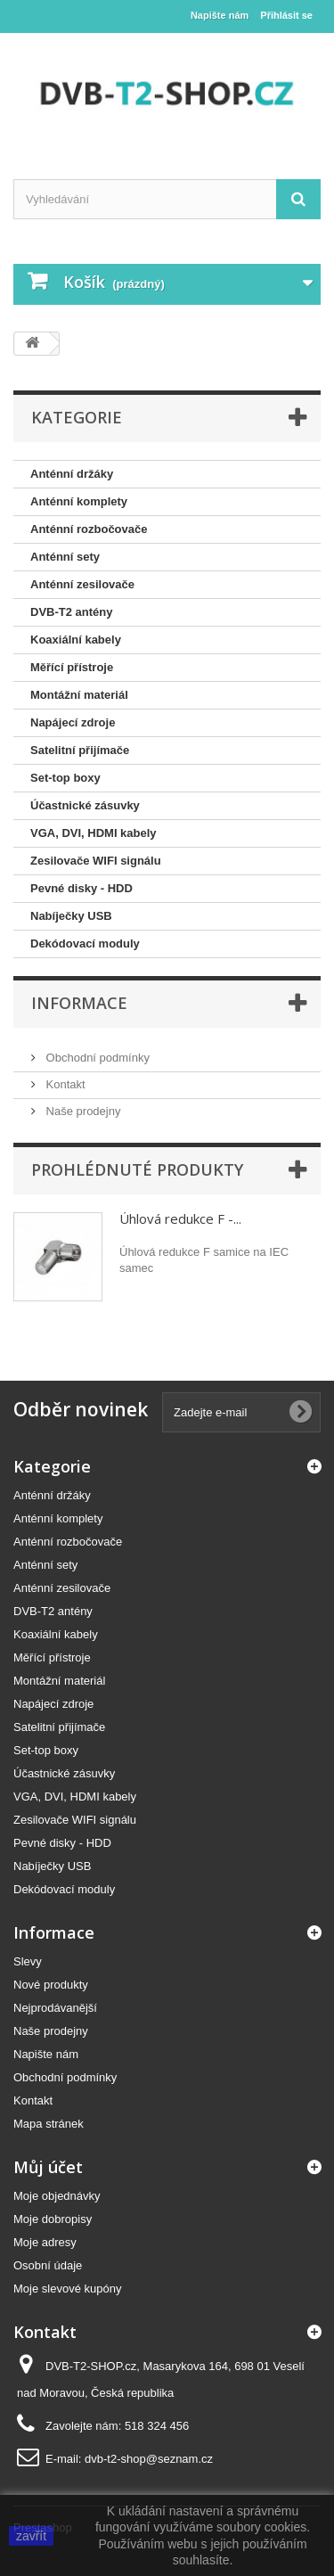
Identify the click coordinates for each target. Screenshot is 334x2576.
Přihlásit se (286, 15)
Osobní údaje (47, 2265)
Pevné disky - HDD (81, 888)
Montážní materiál (79, 694)
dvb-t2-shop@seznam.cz (149, 2458)
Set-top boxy (65, 777)
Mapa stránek (48, 2123)
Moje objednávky (57, 2196)
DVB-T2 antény (71, 612)
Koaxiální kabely (75, 639)
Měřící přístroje (71, 667)
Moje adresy (45, 2242)
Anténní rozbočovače (88, 529)
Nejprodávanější (55, 2007)
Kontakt (64, 1084)
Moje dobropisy (52, 2219)
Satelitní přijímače (79, 750)
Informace (79, 1002)
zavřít (31, 2536)
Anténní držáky (71, 473)
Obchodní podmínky (96, 1057)
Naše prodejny (81, 1111)
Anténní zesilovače (82, 584)
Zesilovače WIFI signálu (95, 860)
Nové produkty (50, 1984)
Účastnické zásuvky (85, 805)
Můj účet (48, 2167)
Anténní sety (65, 556)
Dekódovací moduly (85, 943)
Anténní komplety (78, 501)
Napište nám (219, 15)
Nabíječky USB (71, 916)
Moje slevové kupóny (67, 2288)
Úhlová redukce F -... (180, 1218)
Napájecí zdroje (72, 722)
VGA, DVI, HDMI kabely (93, 833)
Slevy (27, 1961)
